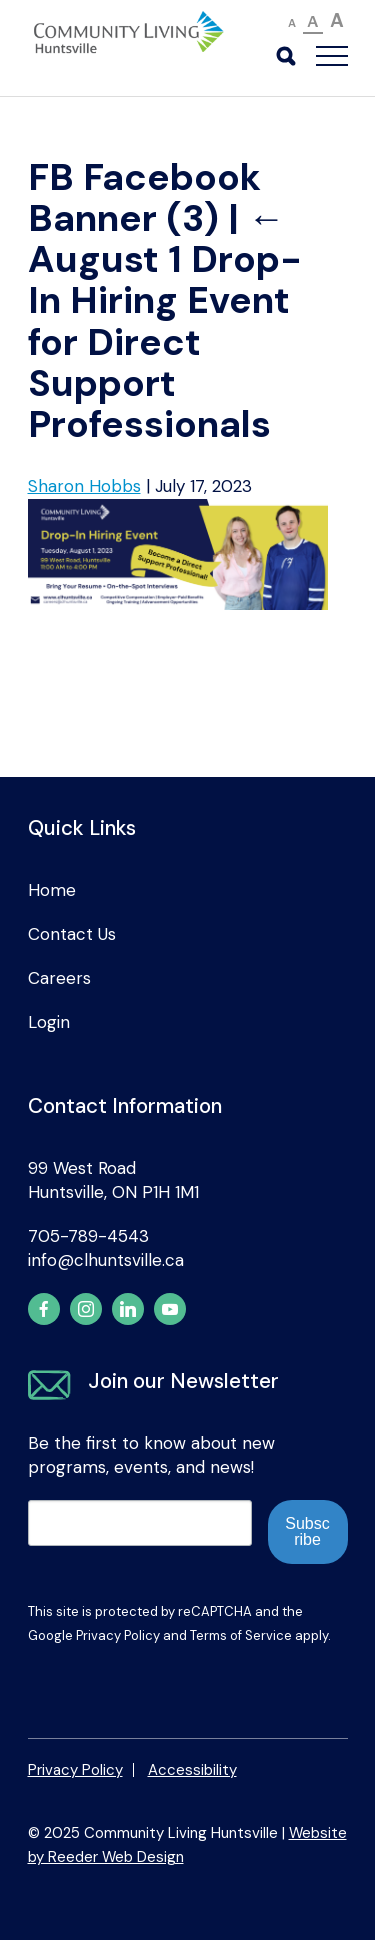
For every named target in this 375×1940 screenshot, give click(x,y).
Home (52, 890)
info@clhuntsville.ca (106, 1260)
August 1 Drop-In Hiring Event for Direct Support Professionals (165, 321)
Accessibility (192, 1770)
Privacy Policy (118, 1635)
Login (49, 1022)
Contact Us (72, 934)
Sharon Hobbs (84, 486)
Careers (59, 978)
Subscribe (307, 1531)
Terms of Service (241, 1635)
